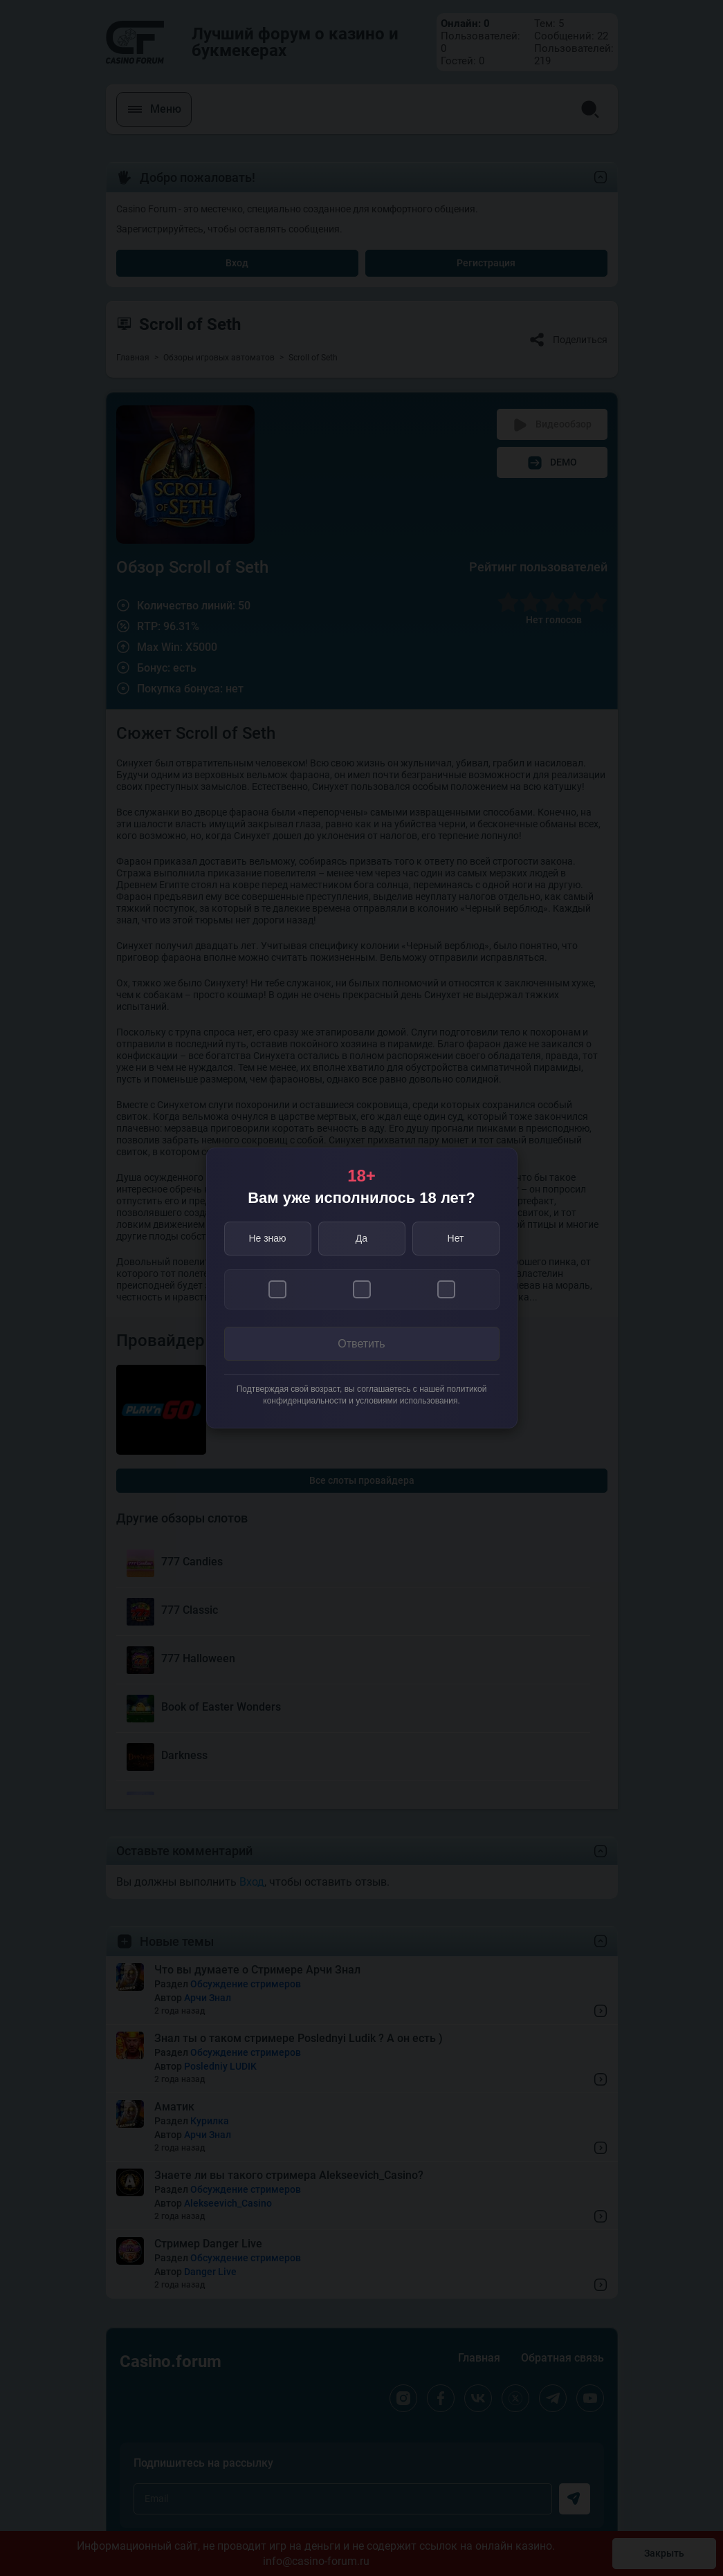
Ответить (361, 1344)
